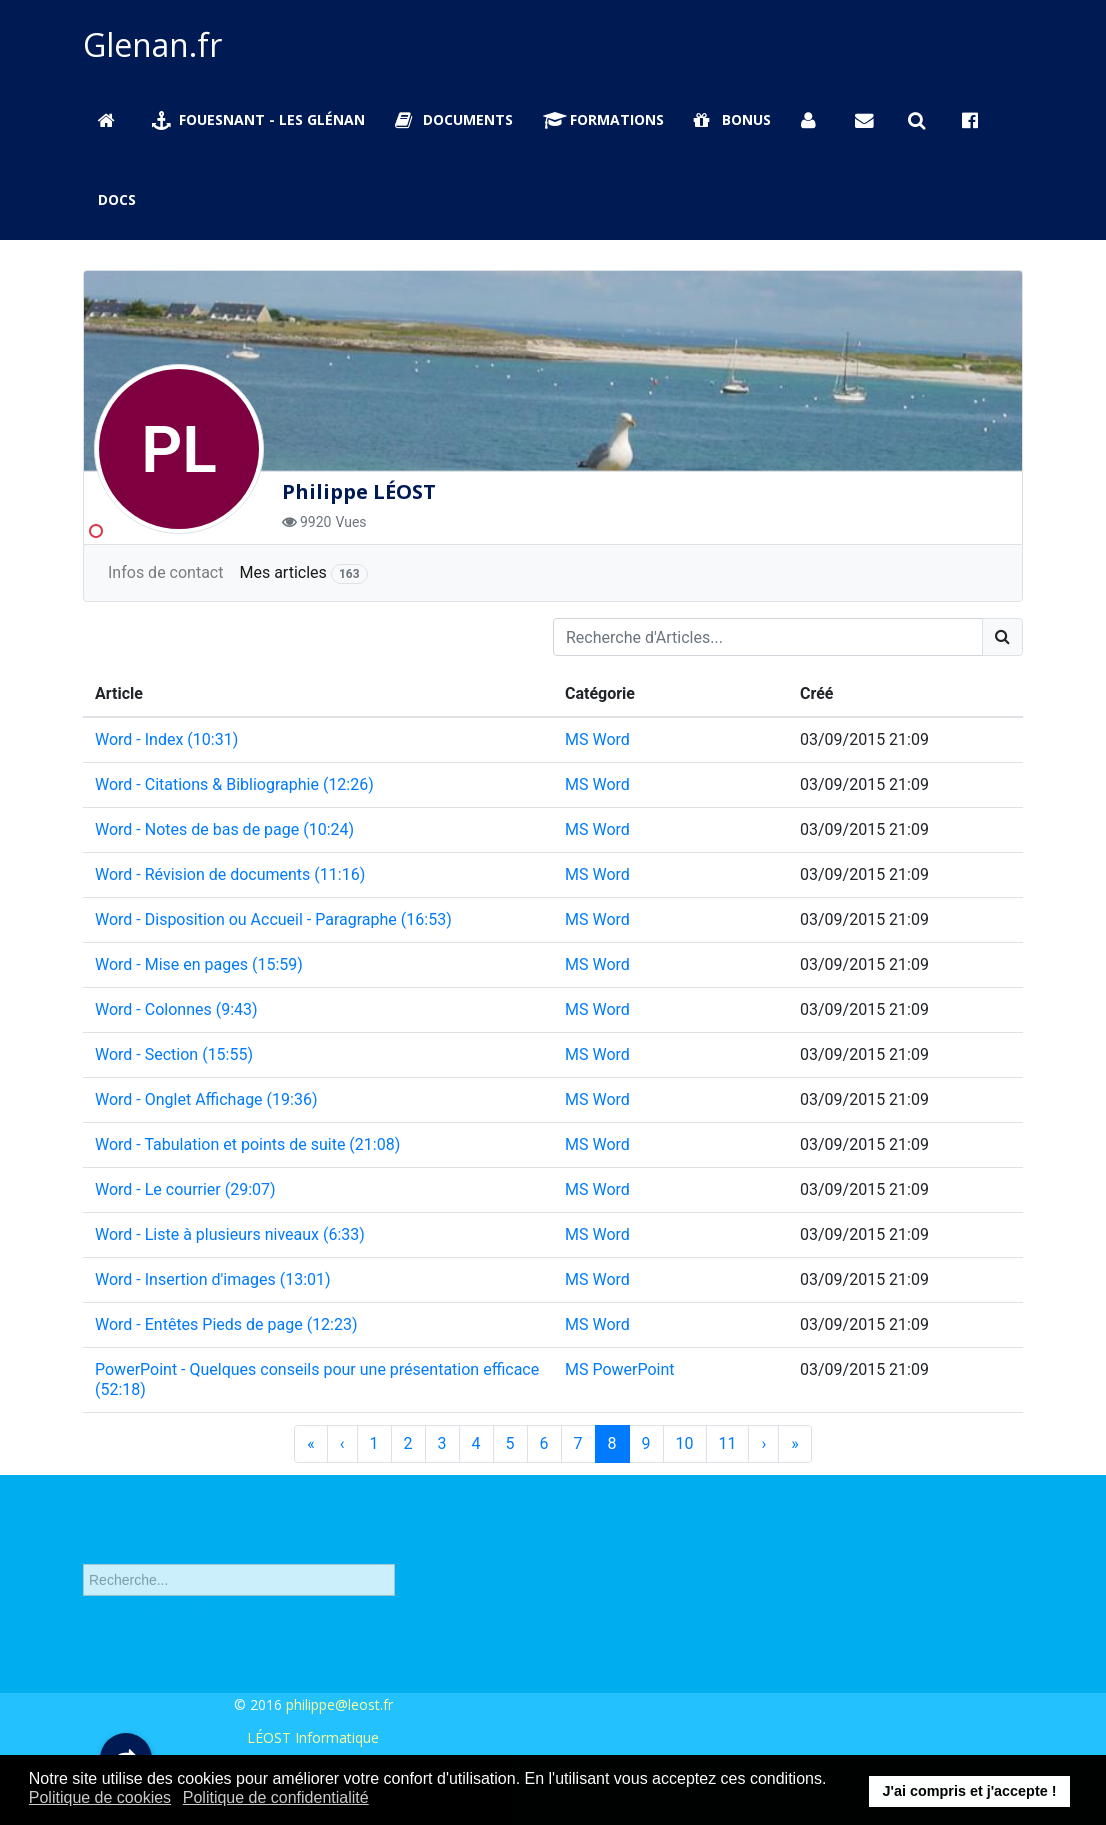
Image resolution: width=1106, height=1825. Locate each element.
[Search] (1002, 637)
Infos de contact (165, 572)
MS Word (597, 739)
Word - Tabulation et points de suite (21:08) (247, 1144)
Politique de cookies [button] (100, 1797)
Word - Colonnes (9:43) (176, 1009)
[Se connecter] (813, 120)
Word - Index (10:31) (166, 739)
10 (685, 1443)
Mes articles (303, 573)
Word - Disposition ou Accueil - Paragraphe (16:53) (273, 919)
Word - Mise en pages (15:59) (199, 964)
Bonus (732, 119)
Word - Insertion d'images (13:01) (213, 1279)
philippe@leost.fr (339, 1704)
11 (728, 1443)
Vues (350, 522)
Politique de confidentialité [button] (276, 1797)
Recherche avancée (146, 1615)
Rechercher (83, 1549)
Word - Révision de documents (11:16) (230, 874)
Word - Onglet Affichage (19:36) (206, 1099)
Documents (454, 119)
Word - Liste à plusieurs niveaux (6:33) (230, 1234)
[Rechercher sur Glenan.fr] (920, 120)
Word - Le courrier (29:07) (185, 1189)
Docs (117, 199)
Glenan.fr (152, 44)
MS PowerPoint (620, 1369)
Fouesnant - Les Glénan (259, 119)
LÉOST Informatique (313, 1737)
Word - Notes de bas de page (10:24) (224, 829)
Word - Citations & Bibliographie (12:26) (234, 784)
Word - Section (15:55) (174, 1054)
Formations (604, 119)
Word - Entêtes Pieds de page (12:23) (226, 1324)
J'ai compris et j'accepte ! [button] (969, 1791)
